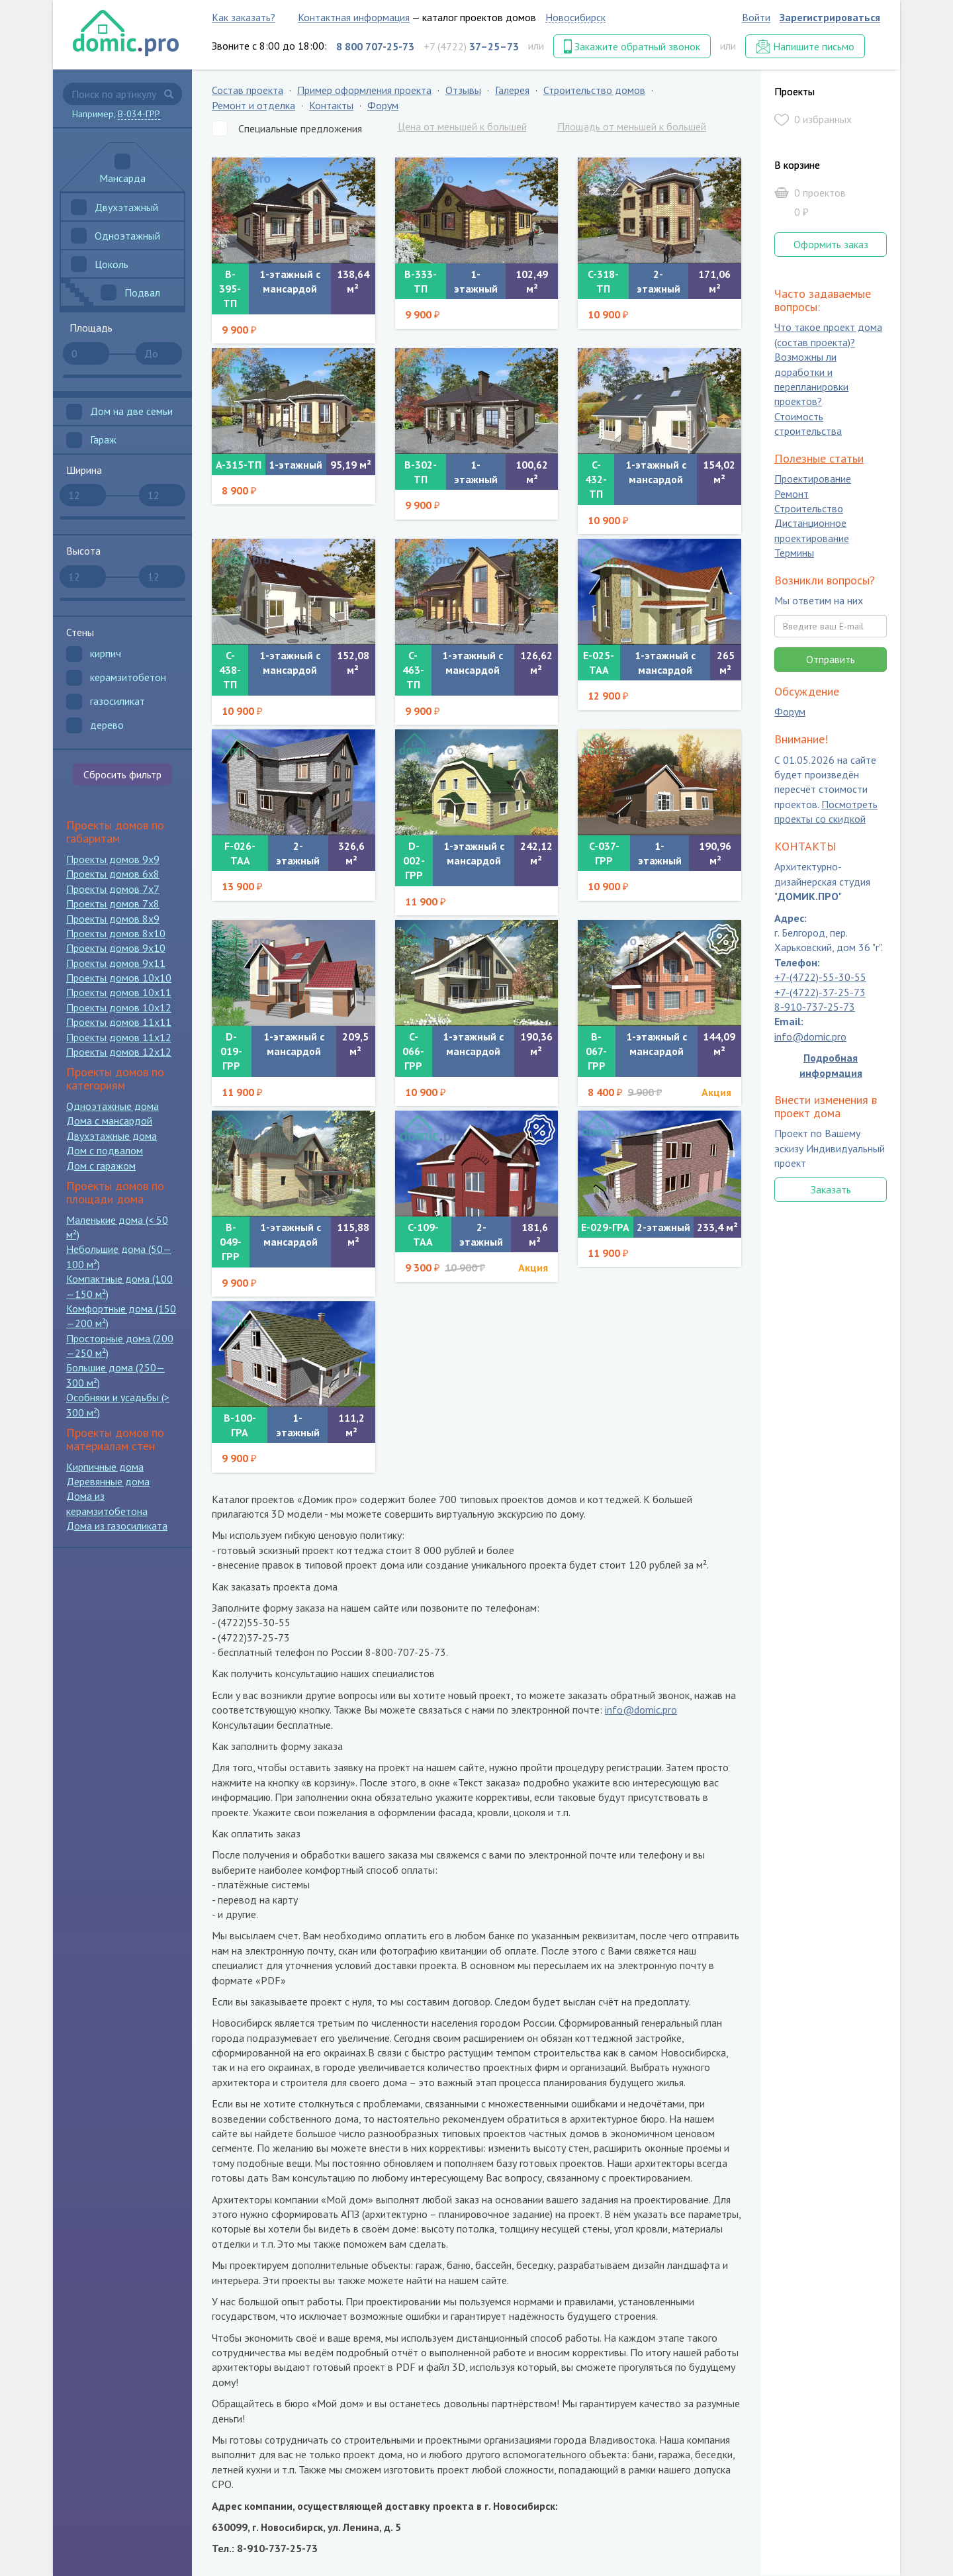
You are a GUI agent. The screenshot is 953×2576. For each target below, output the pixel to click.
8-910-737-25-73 (814, 1006)
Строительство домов (594, 90)
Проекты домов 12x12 (118, 1051)
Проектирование (812, 479)
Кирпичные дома (105, 1466)
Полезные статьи (819, 458)
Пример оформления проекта (364, 90)
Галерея (512, 90)
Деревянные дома (108, 1481)
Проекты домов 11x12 (118, 1037)
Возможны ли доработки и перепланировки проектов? (811, 379)
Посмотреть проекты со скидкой (826, 811)
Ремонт (791, 493)
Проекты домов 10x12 (118, 1007)
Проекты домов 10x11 (118, 992)
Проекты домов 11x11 (118, 1022)
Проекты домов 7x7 (112, 889)
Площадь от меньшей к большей (631, 126)
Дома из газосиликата (116, 1525)
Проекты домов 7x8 (112, 903)
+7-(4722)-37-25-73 (820, 992)
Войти (756, 17)
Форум (382, 105)
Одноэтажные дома (112, 1106)
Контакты (331, 105)
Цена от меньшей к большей (462, 126)
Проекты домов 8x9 (112, 918)
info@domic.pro (641, 1709)
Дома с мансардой (109, 1120)
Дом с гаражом (101, 1165)
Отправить (830, 659)
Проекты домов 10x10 (118, 977)
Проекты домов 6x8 (112, 873)
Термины (794, 553)
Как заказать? (243, 17)
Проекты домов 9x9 (112, 859)
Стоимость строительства (808, 423)
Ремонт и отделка (253, 105)
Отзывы (463, 90)
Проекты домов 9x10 (115, 947)
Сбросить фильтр (122, 774)
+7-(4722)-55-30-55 (820, 977)
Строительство (808, 508)
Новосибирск (575, 17)
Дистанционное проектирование (811, 531)
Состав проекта (247, 90)
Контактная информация (354, 17)
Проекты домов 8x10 (115, 933)
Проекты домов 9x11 (115, 963)
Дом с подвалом (104, 1150)
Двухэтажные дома (111, 1135)
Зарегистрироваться (830, 17)
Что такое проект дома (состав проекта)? (828, 335)
